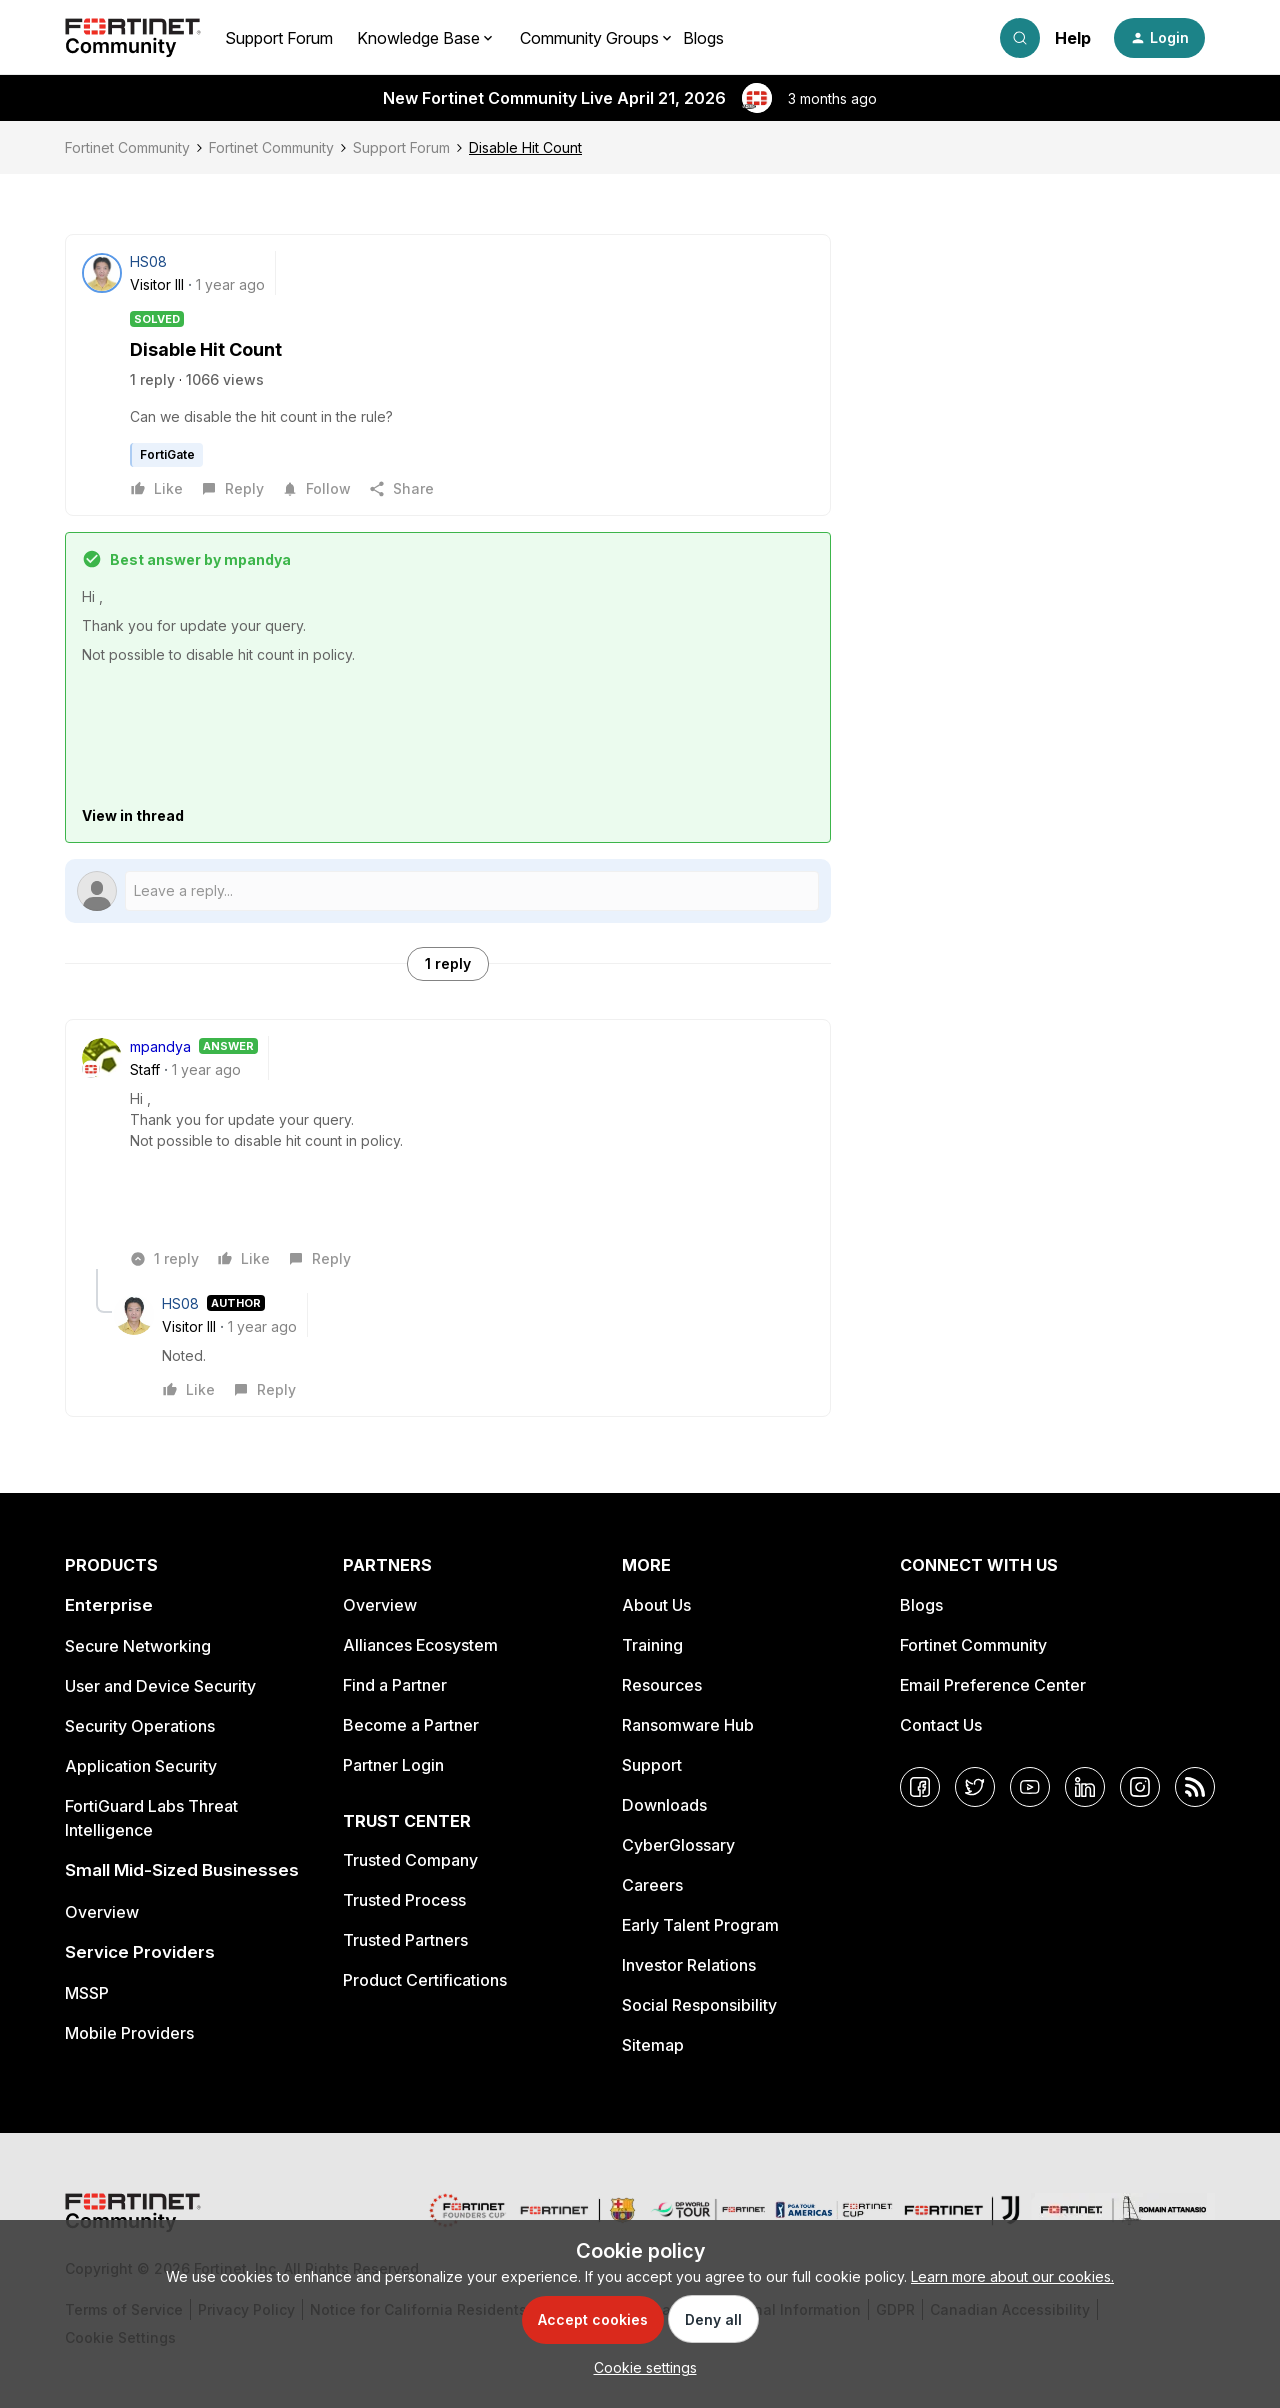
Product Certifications (425, 1980)
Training (652, 1645)
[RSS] (1195, 1787)
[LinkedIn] (1085, 1787)
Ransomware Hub (688, 1725)
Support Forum (279, 38)
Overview (102, 1912)
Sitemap (653, 2045)
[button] (1159, 38)
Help (1073, 38)
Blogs (703, 38)
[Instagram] (1140, 1787)
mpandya (160, 1046)
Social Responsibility (699, 2005)
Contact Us (941, 1725)
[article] (448, 1152)
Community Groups (589, 38)
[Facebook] (920, 1787)
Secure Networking (138, 1646)
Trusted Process (404, 1900)
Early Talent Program (700, 1925)
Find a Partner (395, 1685)
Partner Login (393, 1765)
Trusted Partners (405, 1940)
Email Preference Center (993, 1685)
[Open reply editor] (448, 891)
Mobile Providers (129, 2033)
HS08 (148, 261)
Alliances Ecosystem (420, 1645)
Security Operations (140, 1726)
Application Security (141, 1766)
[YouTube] (1030, 1787)
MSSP (87, 1993)
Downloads (664, 1805)
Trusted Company (410, 1860)
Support (652, 1765)
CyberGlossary (678, 1845)
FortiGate (167, 454)
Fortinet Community (127, 147)
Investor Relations (689, 1965)
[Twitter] (975, 1787)
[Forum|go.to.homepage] (133, 38)
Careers (652, 1885)
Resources (662, 1685)
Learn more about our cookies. (1012, 2276)
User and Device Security (160, 1686)
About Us (656, 1605)
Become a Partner (411, 1725)
